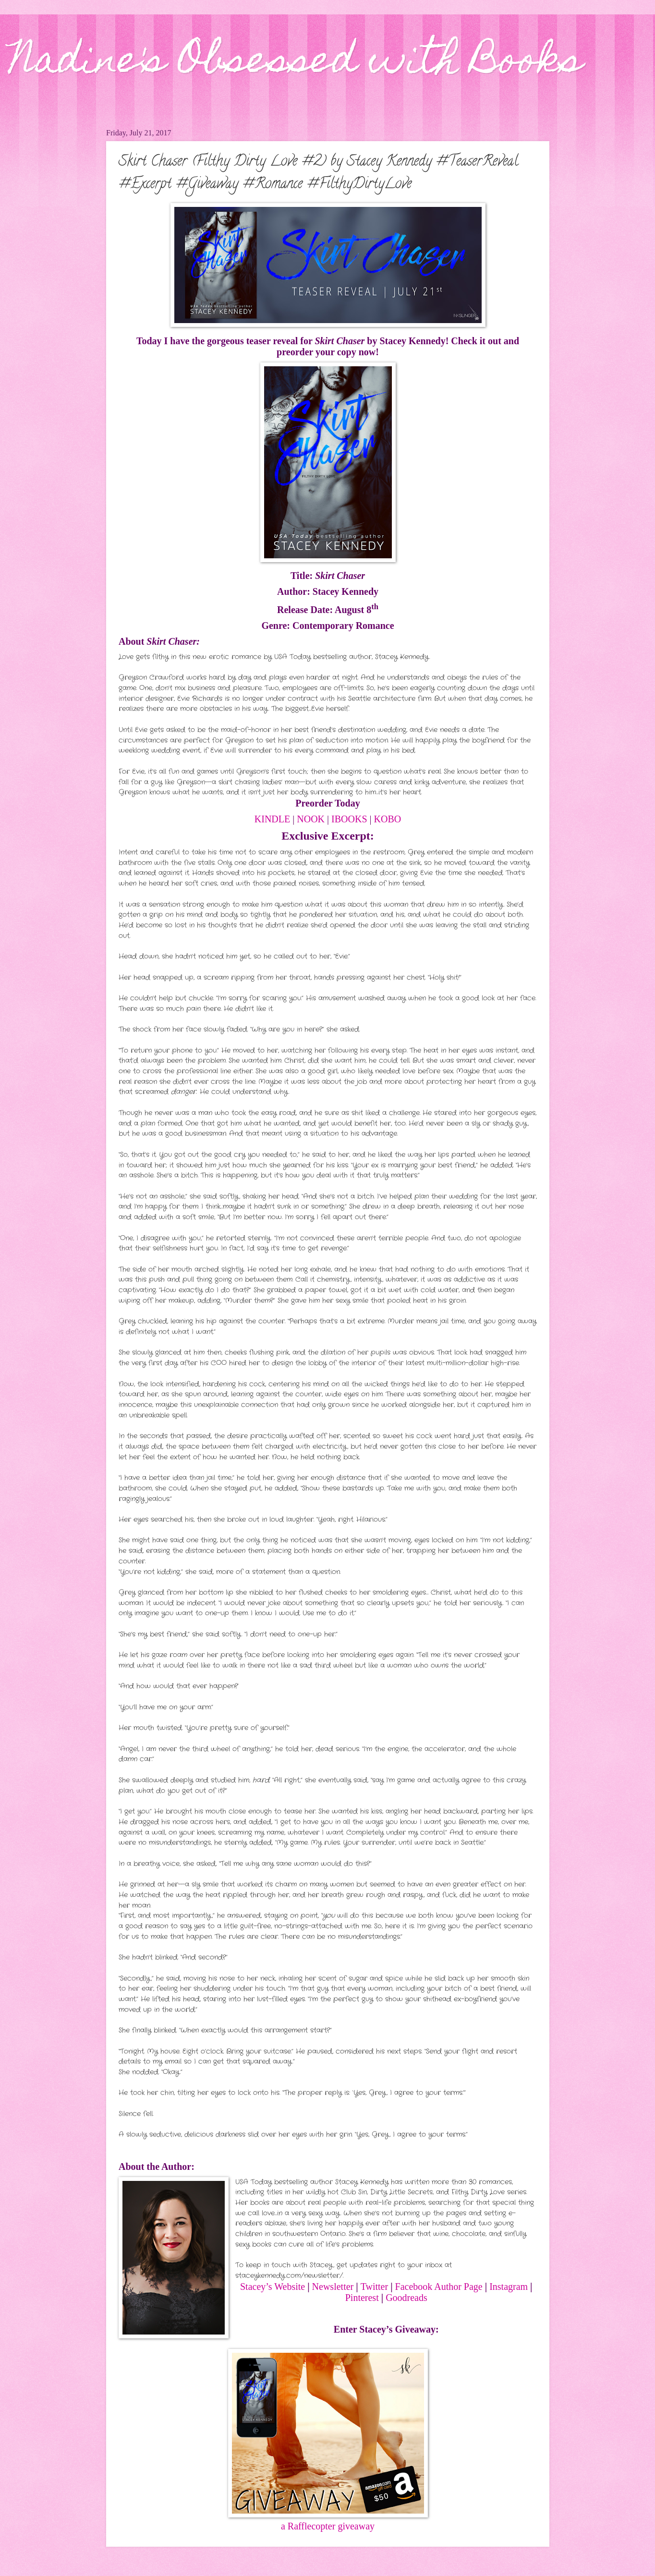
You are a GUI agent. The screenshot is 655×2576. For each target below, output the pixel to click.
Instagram (508, 2286)
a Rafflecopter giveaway (328, 2526)
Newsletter (334, 2286)
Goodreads (406, 2297)
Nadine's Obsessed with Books (296, 63)
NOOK (311, 819)
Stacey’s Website (272, 2286)
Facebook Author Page (439, 2286)
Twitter (374, 2286)
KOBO (387, 819)
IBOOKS (349, 819)
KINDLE (272, 819)
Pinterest (362, 2297)
